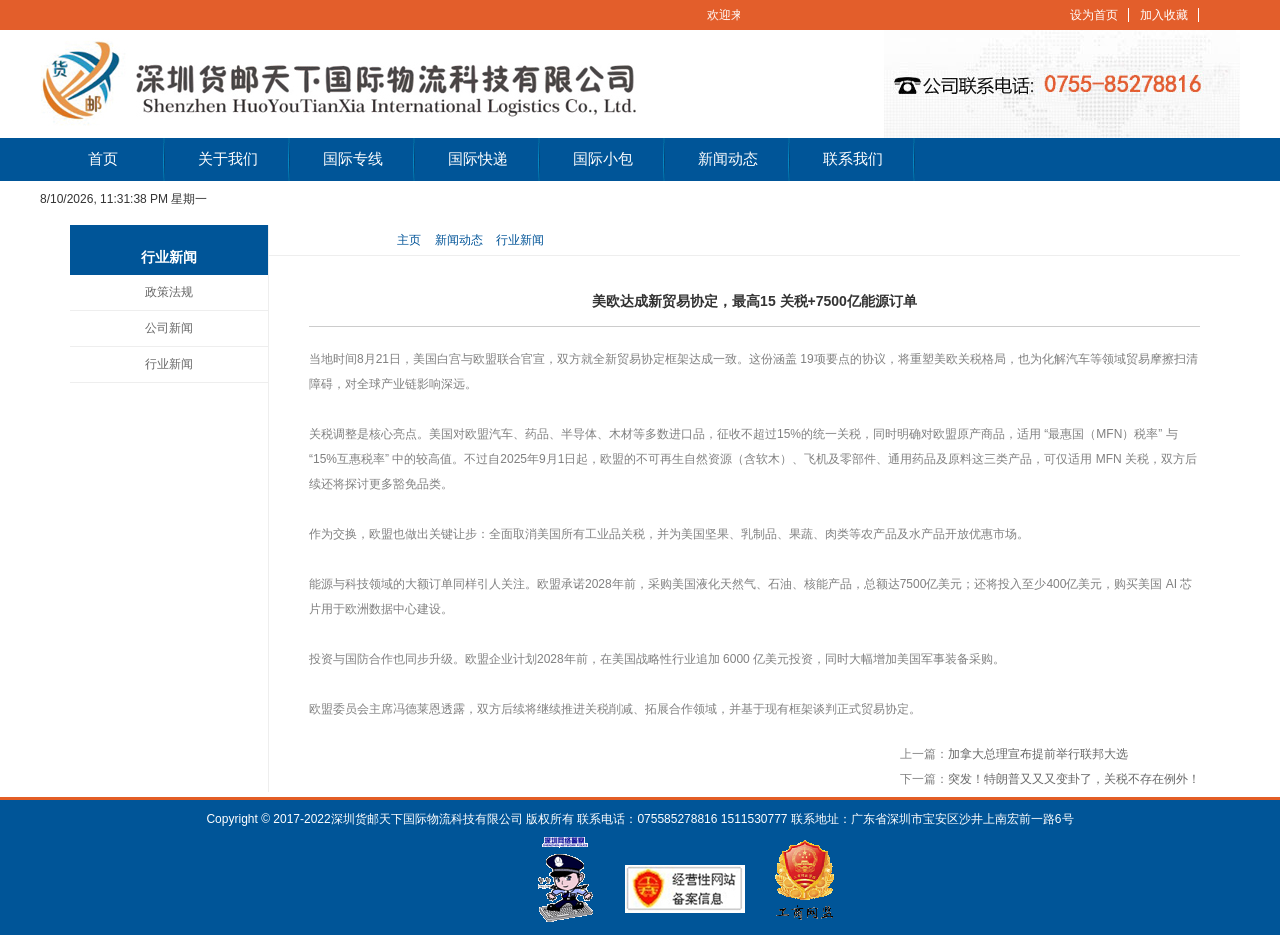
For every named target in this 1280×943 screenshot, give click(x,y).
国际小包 (603, 159)
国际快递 (478, 159)
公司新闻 (169, 328)
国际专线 (353, 159)
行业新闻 (169, 364)
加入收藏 (1164, 15)
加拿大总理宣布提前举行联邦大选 (1038, 754)
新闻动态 (728, 159)
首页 (103, 159)
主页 (409, 240)
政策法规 (169, 292)
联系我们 (853, 159)
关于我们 (228, 159)
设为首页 (1094, 15)
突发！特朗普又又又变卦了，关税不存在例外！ (1074, 779)
